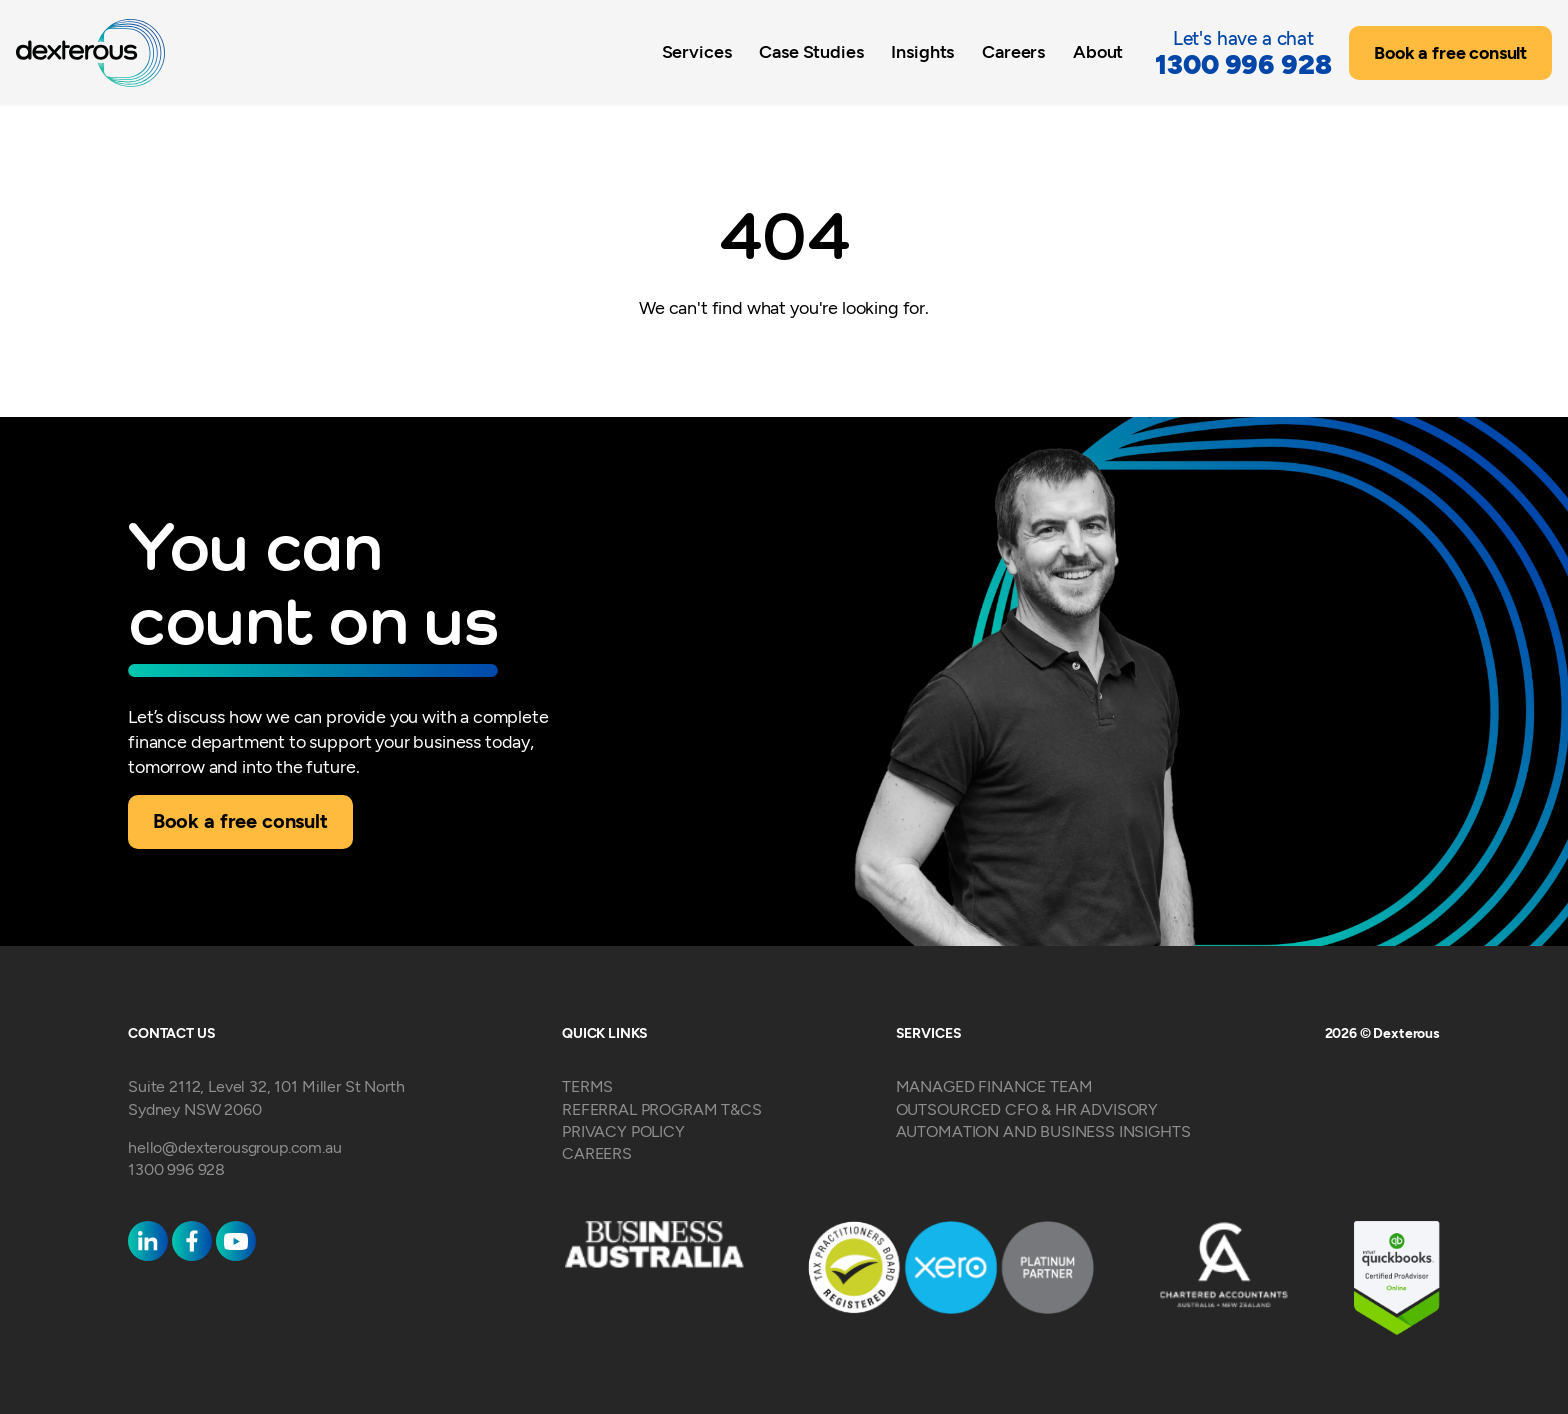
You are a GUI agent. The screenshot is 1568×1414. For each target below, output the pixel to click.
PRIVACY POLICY (623, 1131)
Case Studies (811, 51)
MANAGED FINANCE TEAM (994, 1086)
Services (697, 51)
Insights (922, 51)
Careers (1013, 51)
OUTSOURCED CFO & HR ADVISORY (1027, 1109)
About (1098, 51)
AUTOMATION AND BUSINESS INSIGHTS (1043, 1131)
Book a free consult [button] (1450, 53)
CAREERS (597, 1153)
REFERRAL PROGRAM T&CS (662, 1109)
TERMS (587, 1086)
